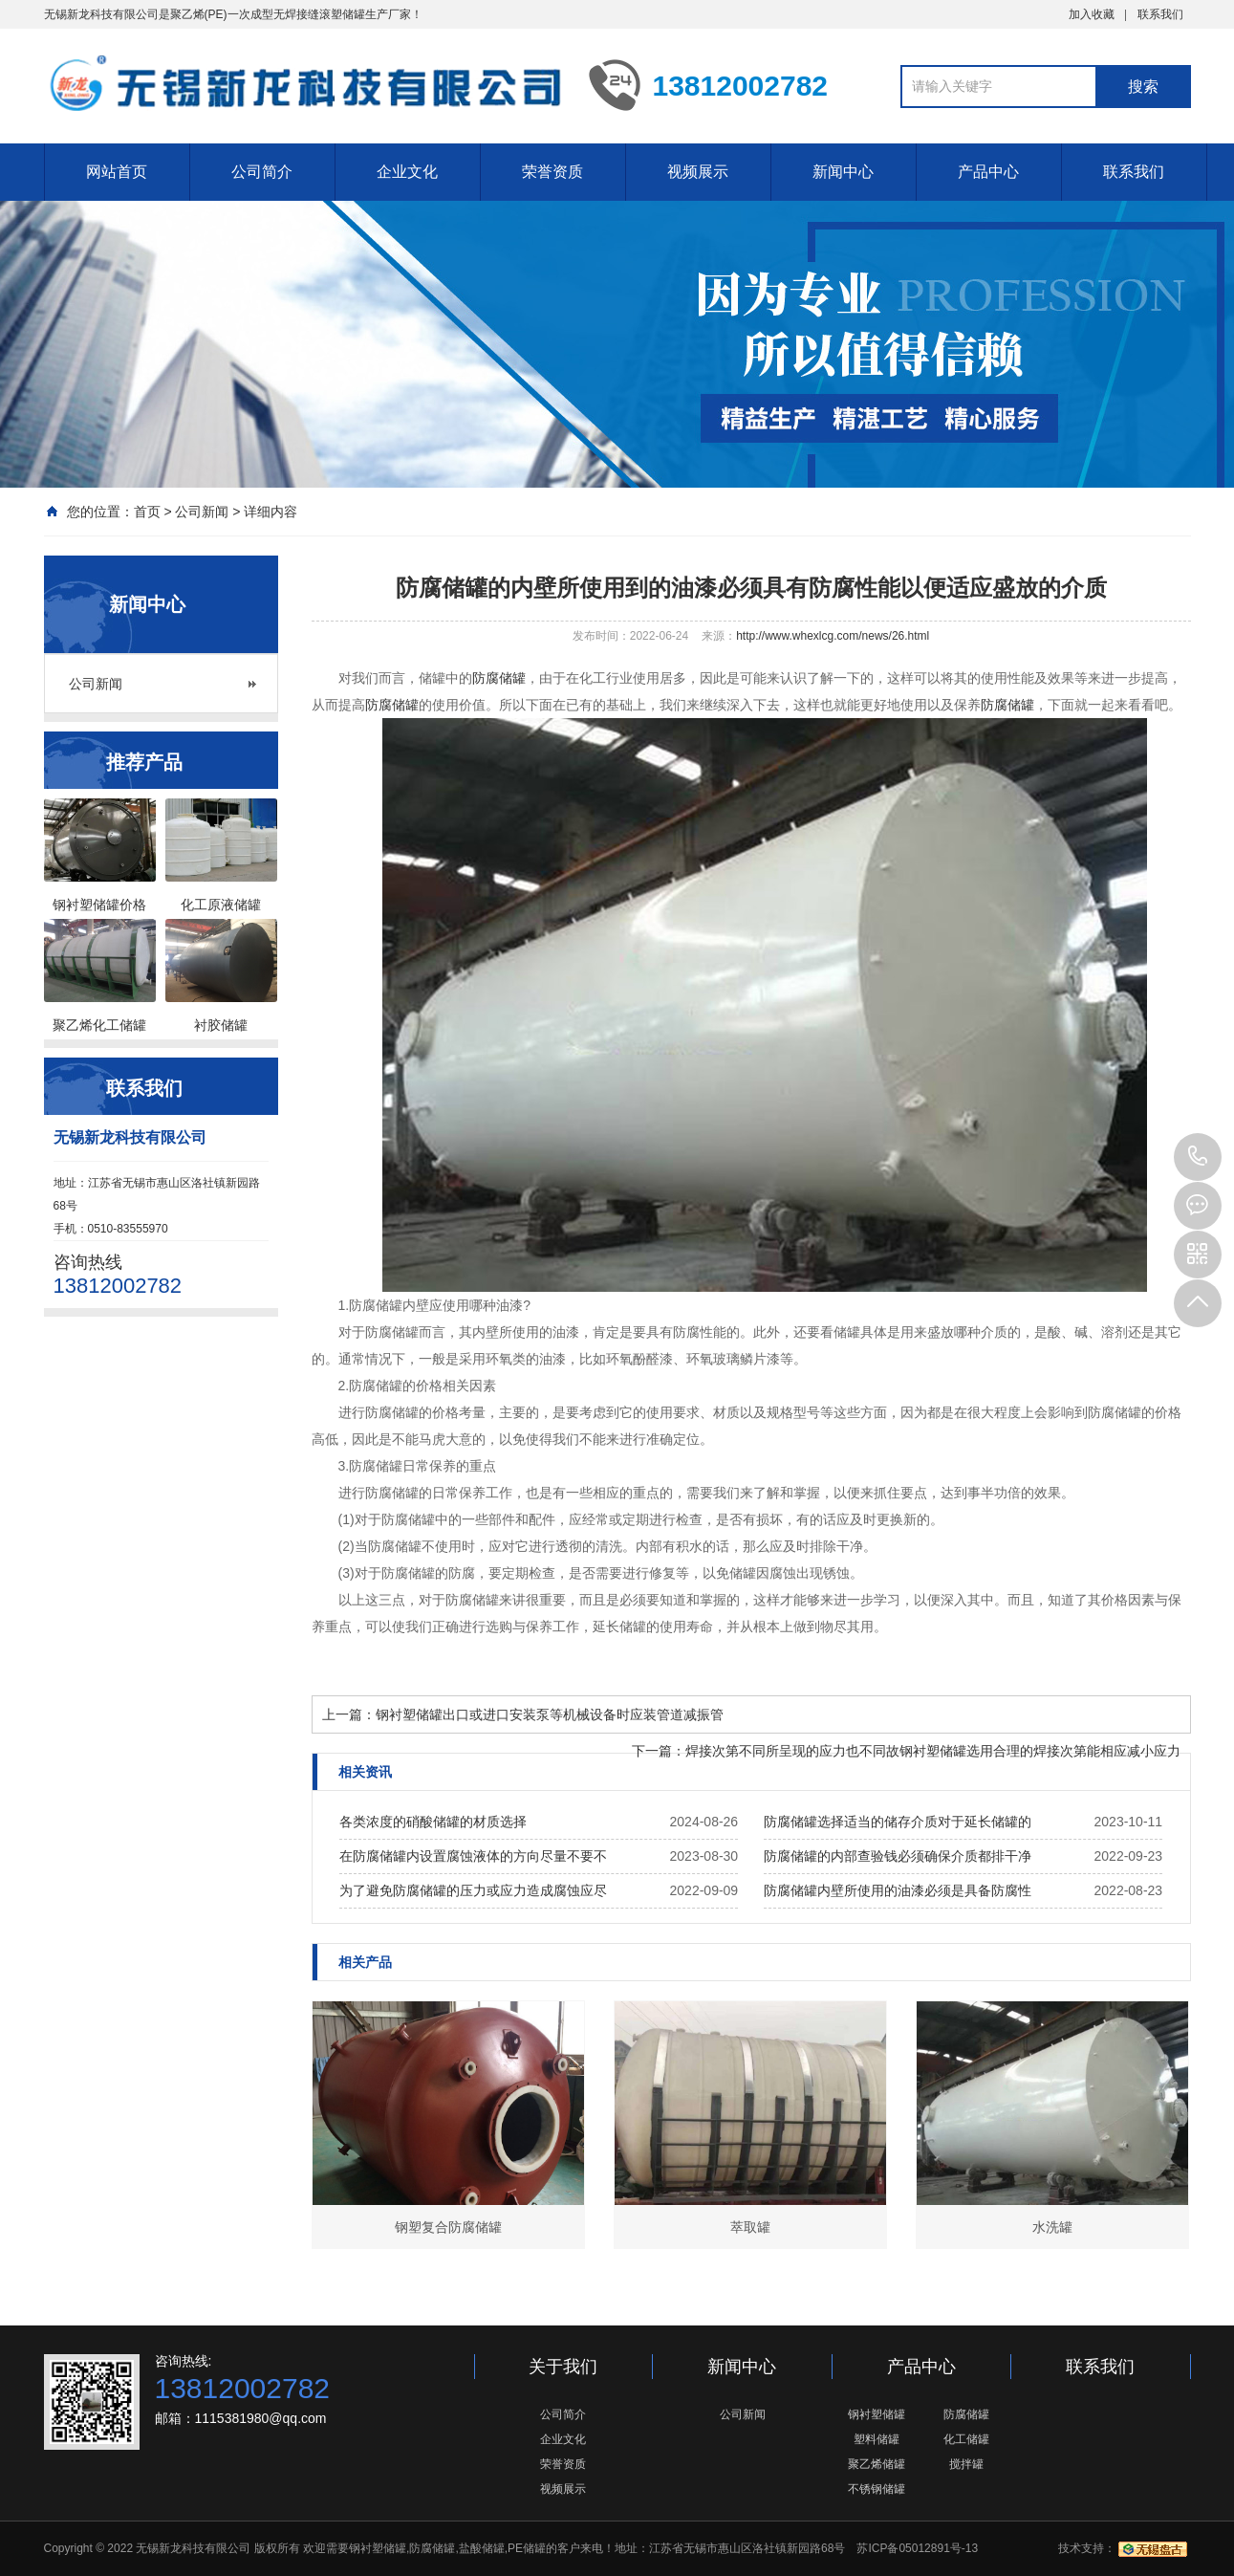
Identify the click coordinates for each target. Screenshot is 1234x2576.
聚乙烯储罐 (876, 2464)
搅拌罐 (966, 2464)
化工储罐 (966, 2439)
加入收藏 (1092, 14)
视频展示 (697, 172)
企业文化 (407, 172)
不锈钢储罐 (876, 2489)
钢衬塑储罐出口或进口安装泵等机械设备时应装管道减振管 (550, 1714)
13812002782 (1198, 1157)
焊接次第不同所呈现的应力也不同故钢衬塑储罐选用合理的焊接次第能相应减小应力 (932, 1750)
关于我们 (563, 2366)
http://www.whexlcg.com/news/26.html (832, 636)
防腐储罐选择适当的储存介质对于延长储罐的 (897, 1821)
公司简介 (261, 172)
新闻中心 (843, 172)
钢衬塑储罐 (876, 2414)
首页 (147, 511)
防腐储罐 (499, 678)
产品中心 (988, 172)
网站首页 (116, 172)
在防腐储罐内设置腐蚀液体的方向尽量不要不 (473, 1856)
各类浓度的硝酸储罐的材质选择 (433, 1821)
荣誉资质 (552, 172)
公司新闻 (201, 511)
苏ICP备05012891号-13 (917, 2548)
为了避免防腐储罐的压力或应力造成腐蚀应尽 (473, 1890)
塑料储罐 (876, 2439)
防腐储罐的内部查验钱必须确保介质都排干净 (897, 1856)
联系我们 (1160, 14)
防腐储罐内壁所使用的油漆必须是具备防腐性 (897, 1890)
